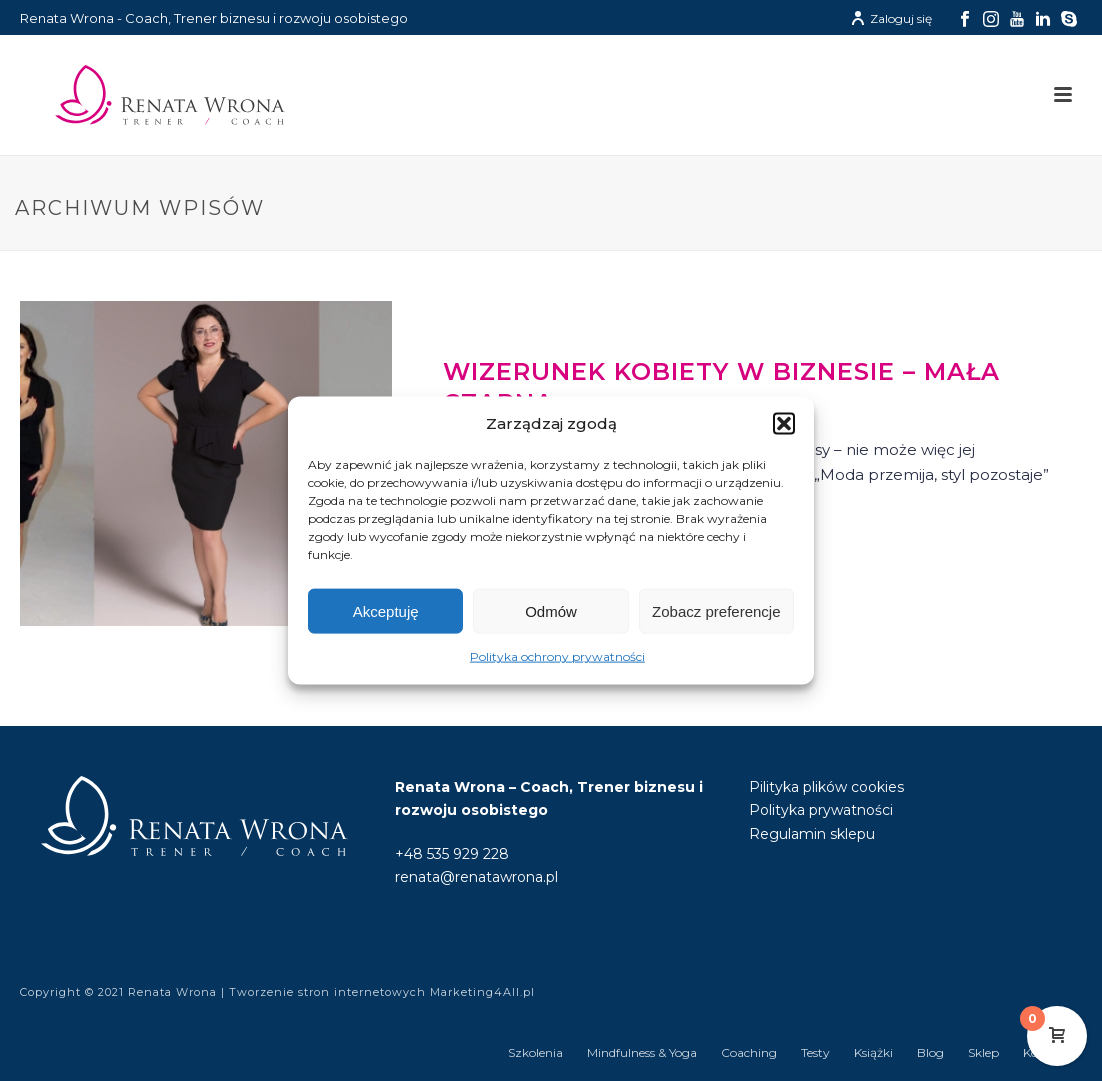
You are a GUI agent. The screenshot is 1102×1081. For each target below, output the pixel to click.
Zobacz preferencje (716, 611)
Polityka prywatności (821, 810)
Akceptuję (386, 611)
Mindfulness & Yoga (642, 1052)
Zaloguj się (891, 18)
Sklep (983, 1052)
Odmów (551, 611)
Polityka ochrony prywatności (557, 656)
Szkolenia (535, 1052)
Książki (873, 1052)
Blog (930, 1052)
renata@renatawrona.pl (476, 877)
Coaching (749, 1052)
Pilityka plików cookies (826, 787)
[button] (784, 424)
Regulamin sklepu (812, 834)
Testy (815, 1052)
